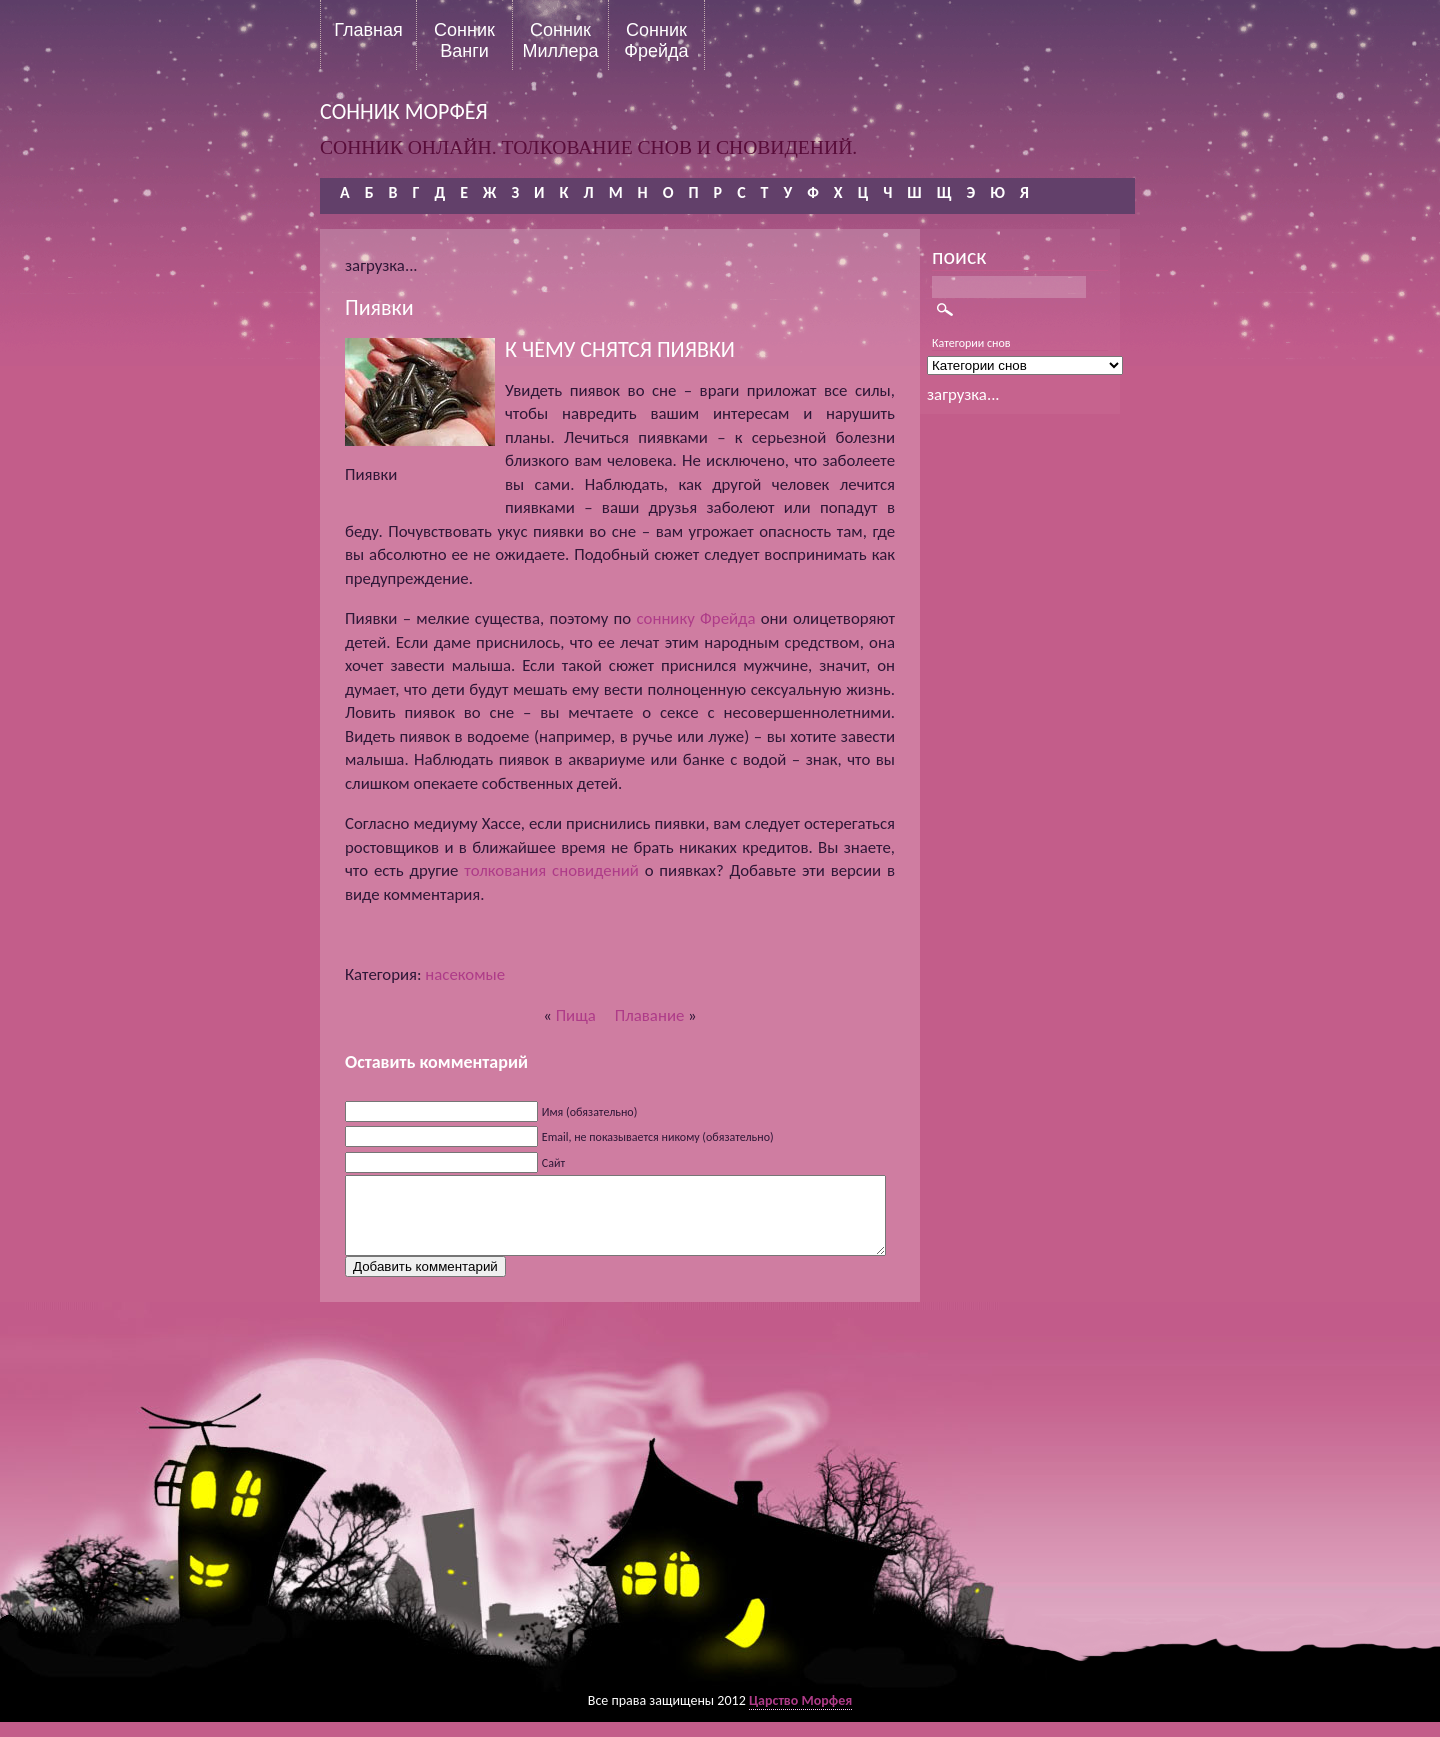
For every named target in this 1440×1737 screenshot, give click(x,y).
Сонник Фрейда (656, 40)
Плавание (650, 1015)
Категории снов (971, 343)
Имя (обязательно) (590, 1112)
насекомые (465, 974)
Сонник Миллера (560, 40)
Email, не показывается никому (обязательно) (658, 1137)
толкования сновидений (551, 870)
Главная (368, 30)
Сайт (553, 1163)
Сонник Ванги (464, 40)
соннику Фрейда (695, 618)
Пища (576, 1015)
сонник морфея (404, 111)
